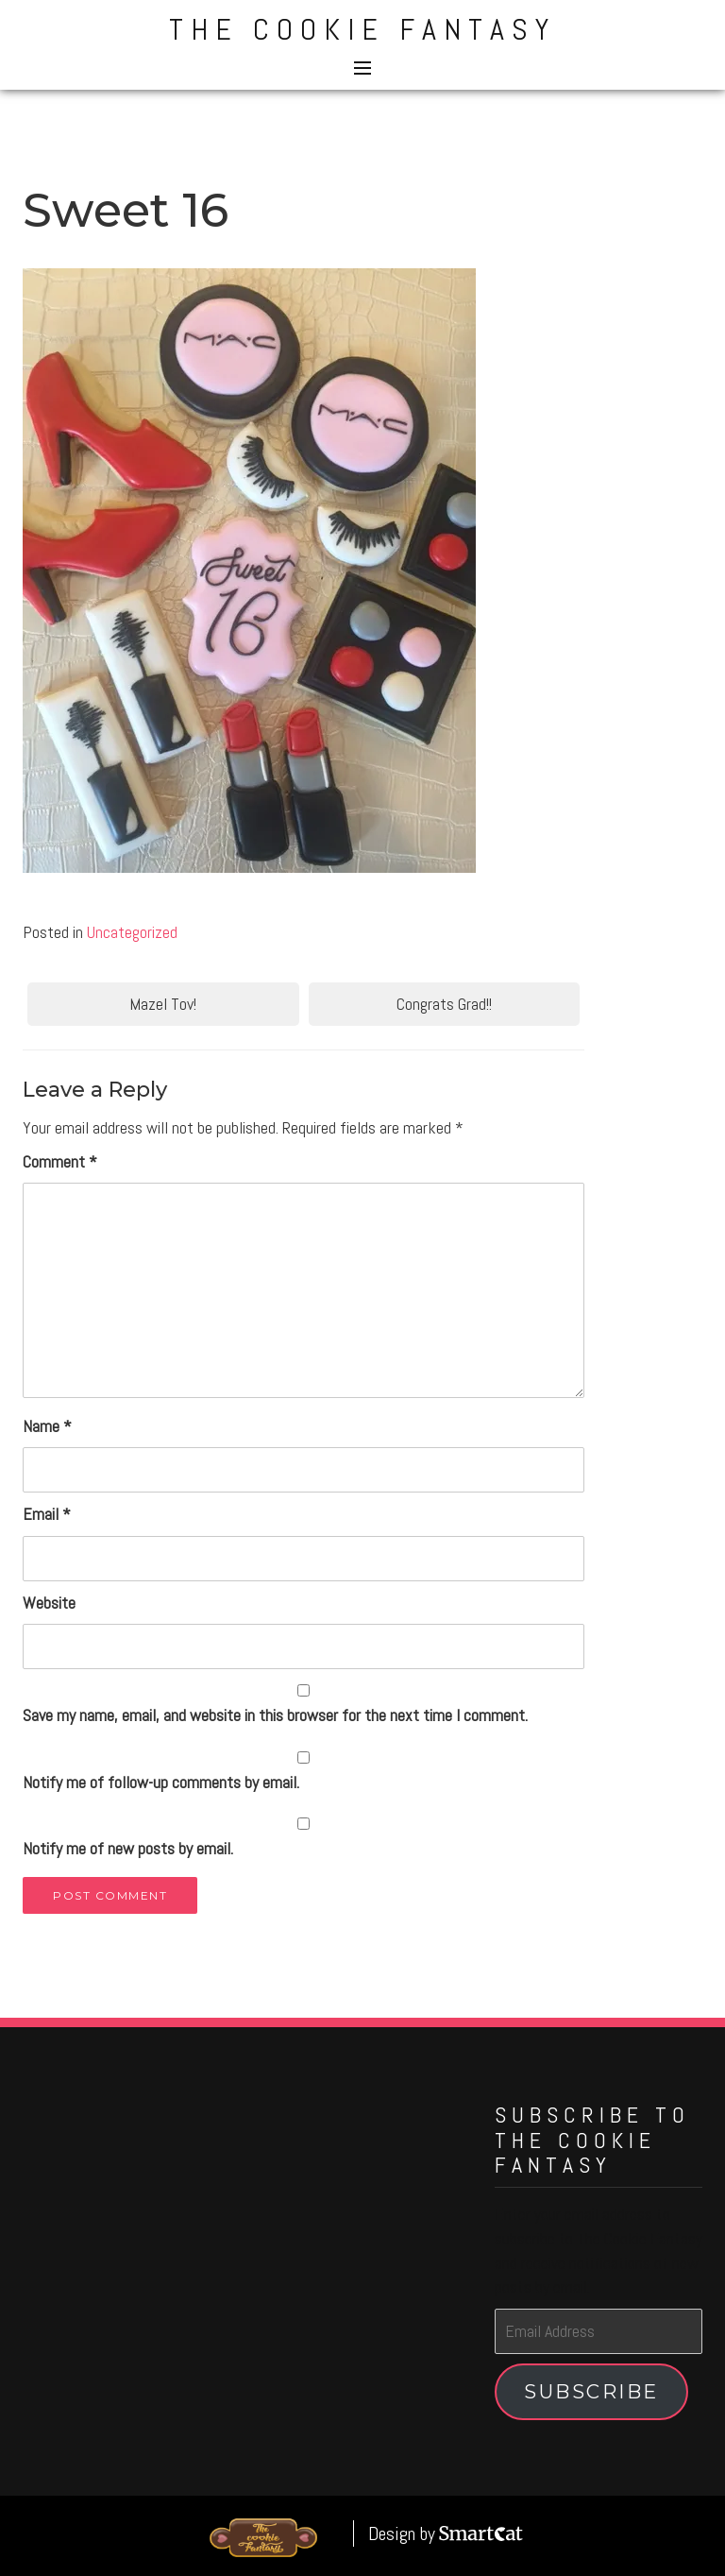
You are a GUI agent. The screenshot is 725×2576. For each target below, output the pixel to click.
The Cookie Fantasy (362, 29)
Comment (60, 1161)
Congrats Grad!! (444, 1004)
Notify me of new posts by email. (128, 1848)
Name (47, 1426)
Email (47, 1514)
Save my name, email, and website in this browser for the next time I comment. (275, 1715)
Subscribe (591, 2391)
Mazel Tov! (162, 1004)
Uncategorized (132, 932)
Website (49, 1602)
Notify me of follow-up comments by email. (161, 1782)
